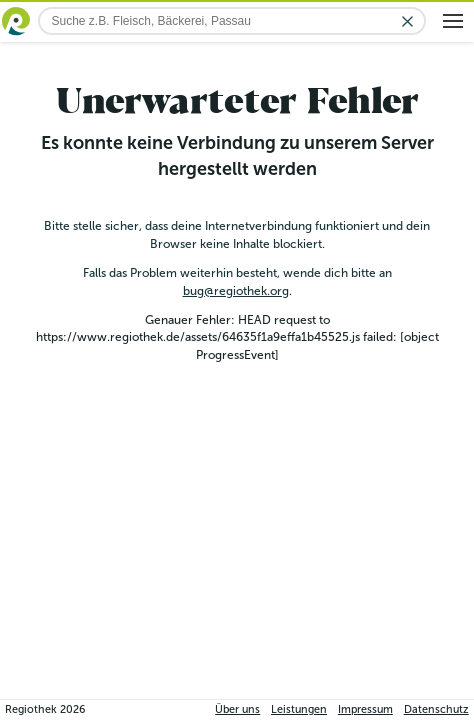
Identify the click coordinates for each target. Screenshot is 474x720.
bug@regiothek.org (236, 291)
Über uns (237, 709)
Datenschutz (436, 709)
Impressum (365, 709)
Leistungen (299, 709)
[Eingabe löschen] (407, 21)
